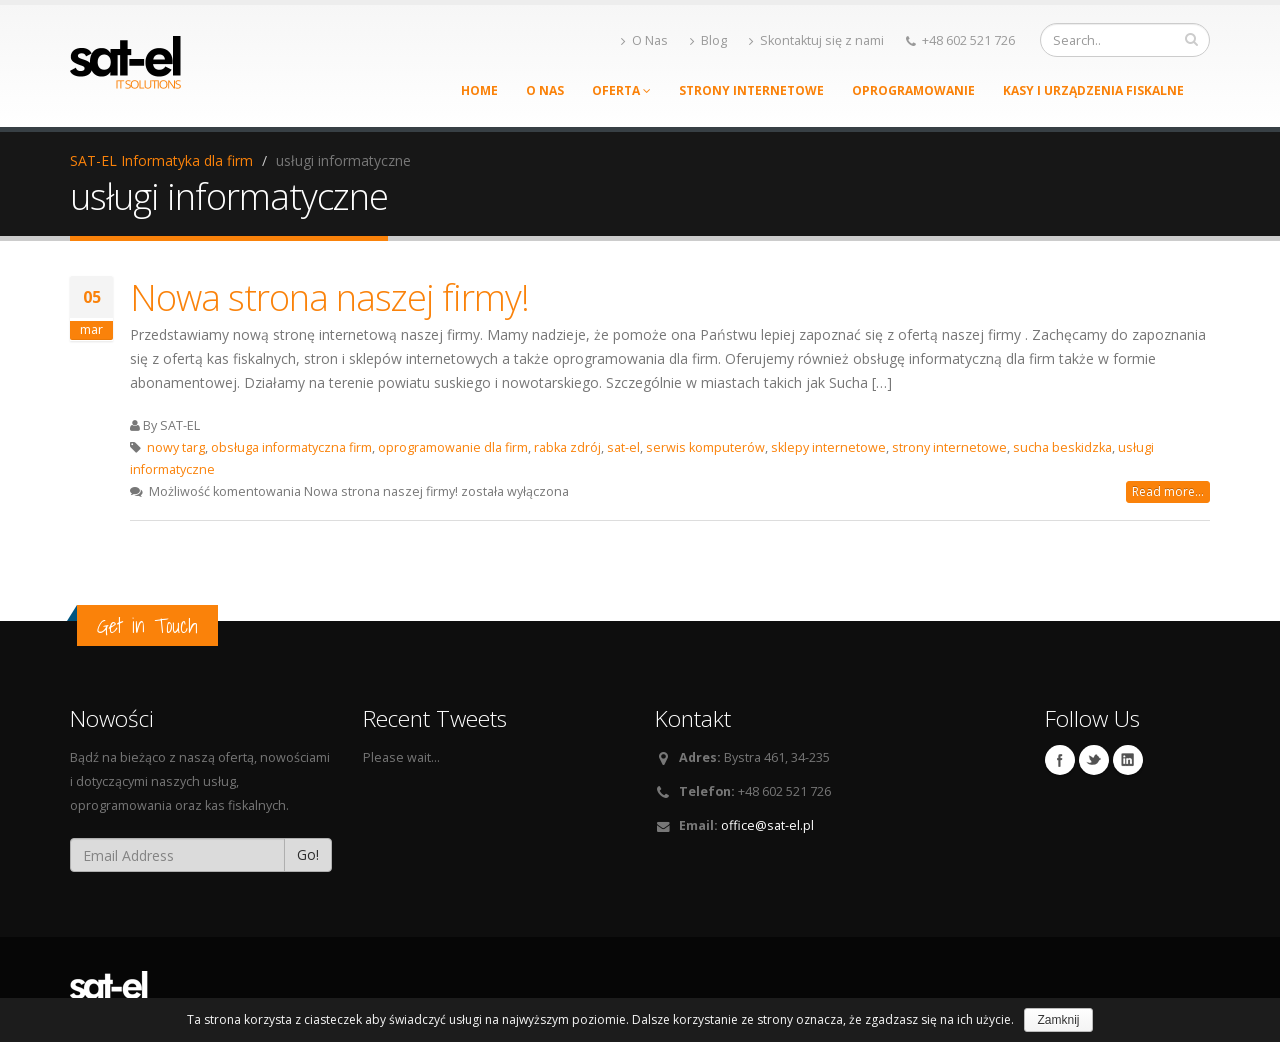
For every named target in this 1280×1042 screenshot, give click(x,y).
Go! (308, 854)
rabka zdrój (567, 447)
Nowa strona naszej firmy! (329, 297)
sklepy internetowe (828, 447)
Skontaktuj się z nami (816, 40)
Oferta (621, 90)
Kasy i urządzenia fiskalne (1093, 90)
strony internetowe (949, 447)
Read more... (1168, 491)
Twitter (1094, 760)
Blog (708, 40)
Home (479, 90)
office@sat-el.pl (767, 825)
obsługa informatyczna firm (291, 447)
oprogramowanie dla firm (453, 447)
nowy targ (176, 447)
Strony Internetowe (751, 90)
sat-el (623, 447)
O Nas (644, 40)
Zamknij (1058, 1020)
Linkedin (1128, 760)
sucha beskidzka (1062, 447)
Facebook (1060, 760)
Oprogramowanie (913, 90)
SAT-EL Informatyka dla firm (161, 160)
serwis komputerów (705, 447)
